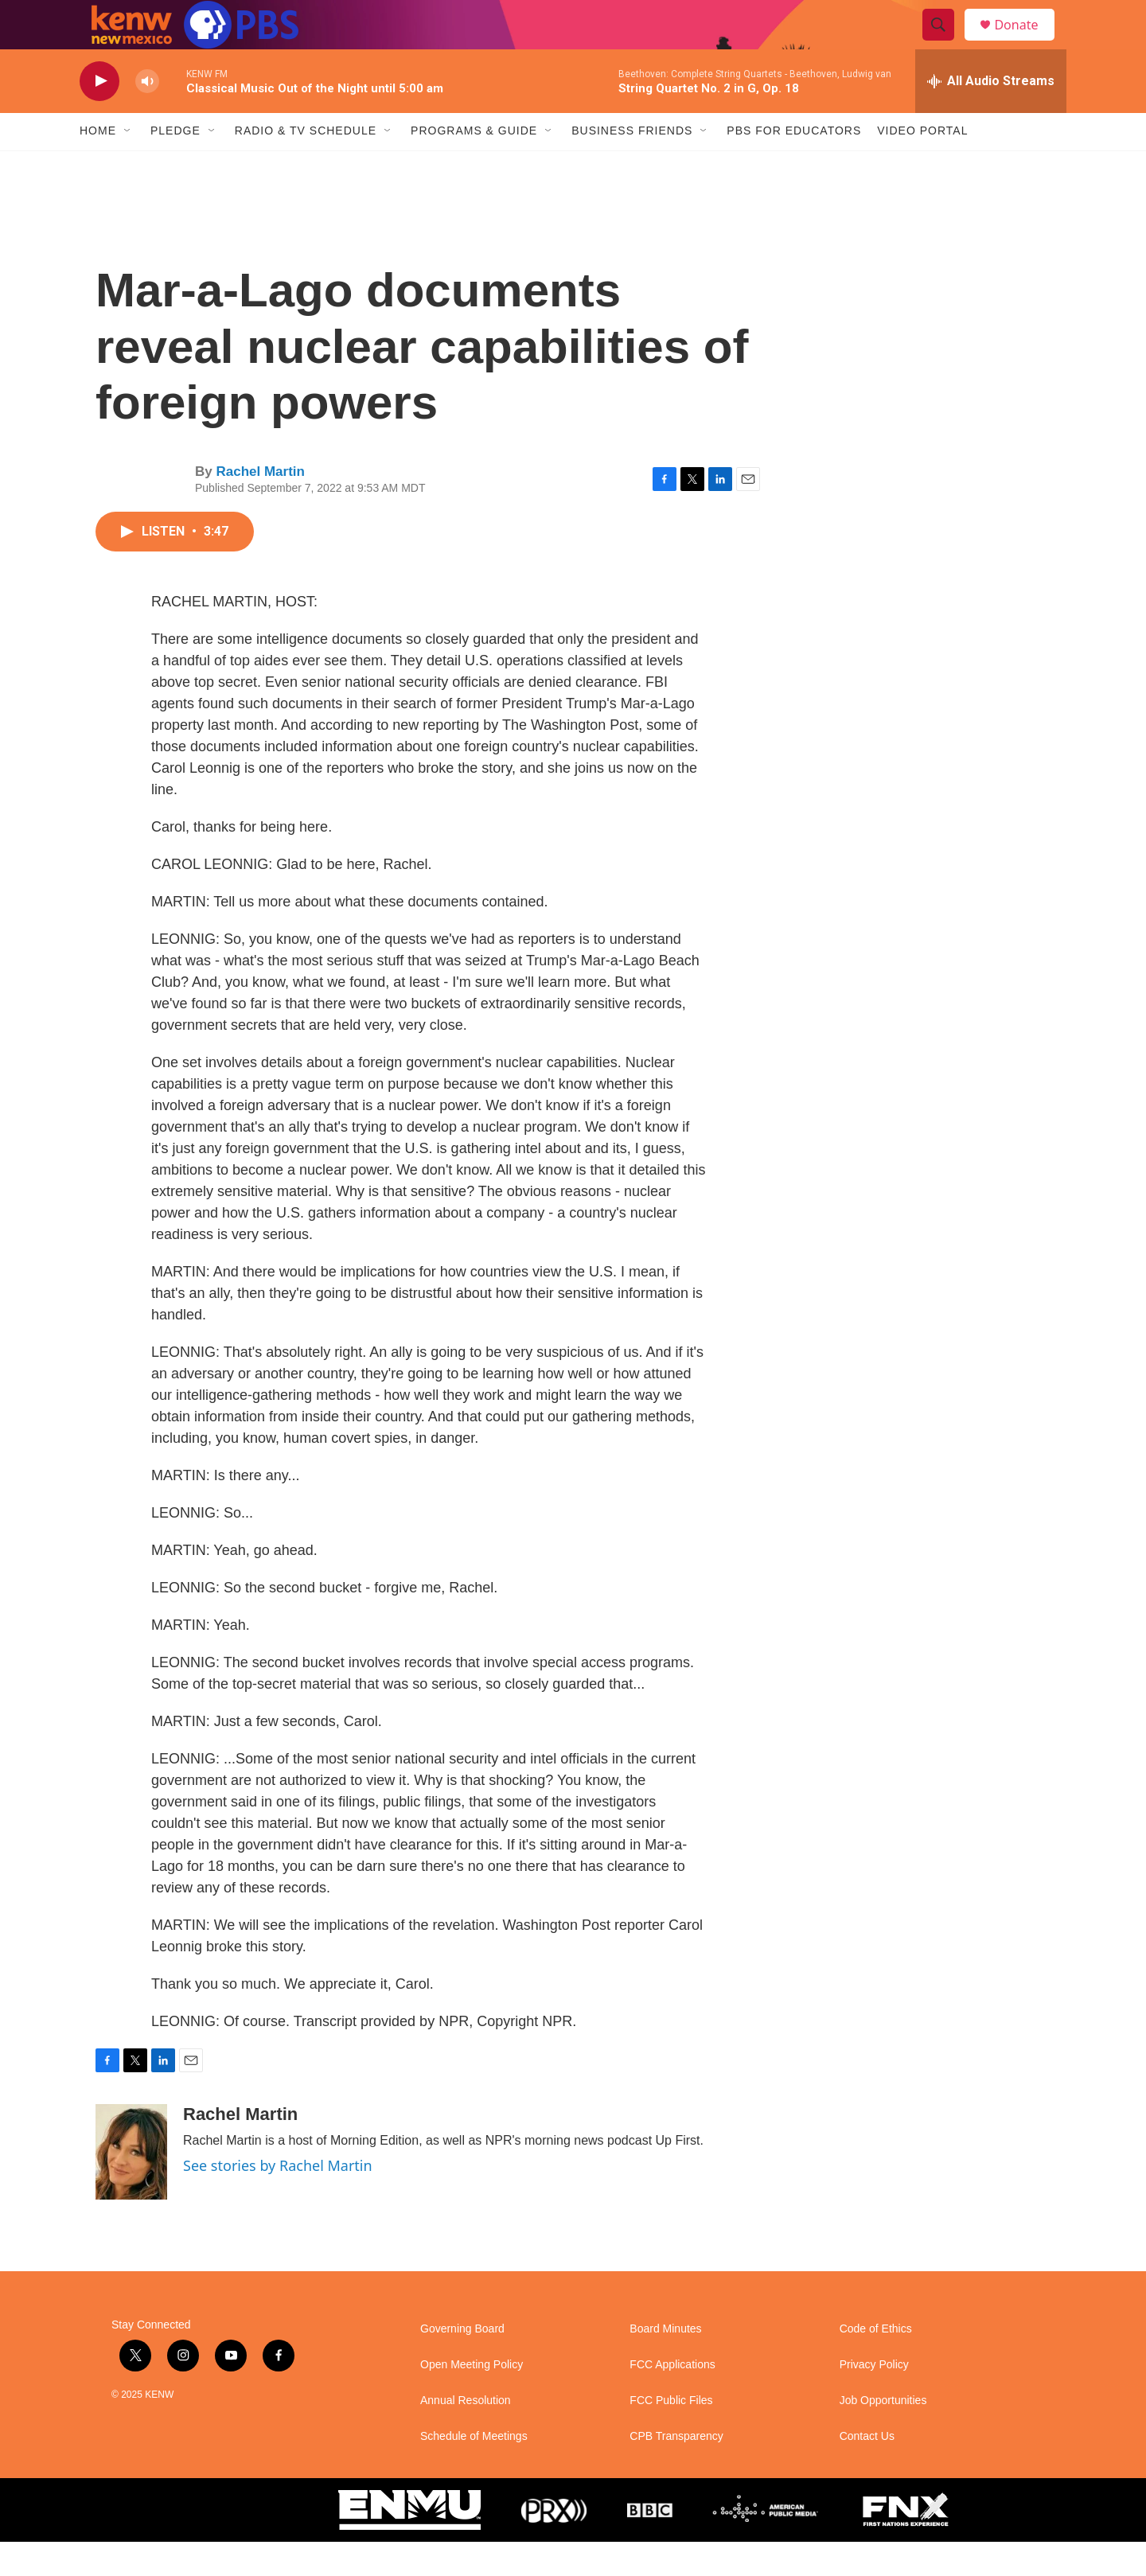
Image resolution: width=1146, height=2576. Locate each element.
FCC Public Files (671, 2435)
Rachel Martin (260, 505)
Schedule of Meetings (474, 2471)
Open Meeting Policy (471, 2399)
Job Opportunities (883, 2435)
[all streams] (990, 115)
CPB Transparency (676, 2471)
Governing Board (462, 2363)
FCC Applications (672, 2399)
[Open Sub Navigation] (128, 165)
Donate (1025, 41)
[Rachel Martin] (131, 2186)
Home (98, 165)
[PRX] (553, 2544)
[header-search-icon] (945, 42)
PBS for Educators (794, 165)
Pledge (175, 165)
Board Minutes (665, 2363)
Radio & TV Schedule (305, 165)
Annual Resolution (465, 2435)
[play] (99, 116)
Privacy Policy (874, 2399)
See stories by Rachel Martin (277, 2199)
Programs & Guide (474, 165)
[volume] (147, 116)
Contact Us (867, 2471)
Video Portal (922, 165)
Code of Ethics (876, 2363)
